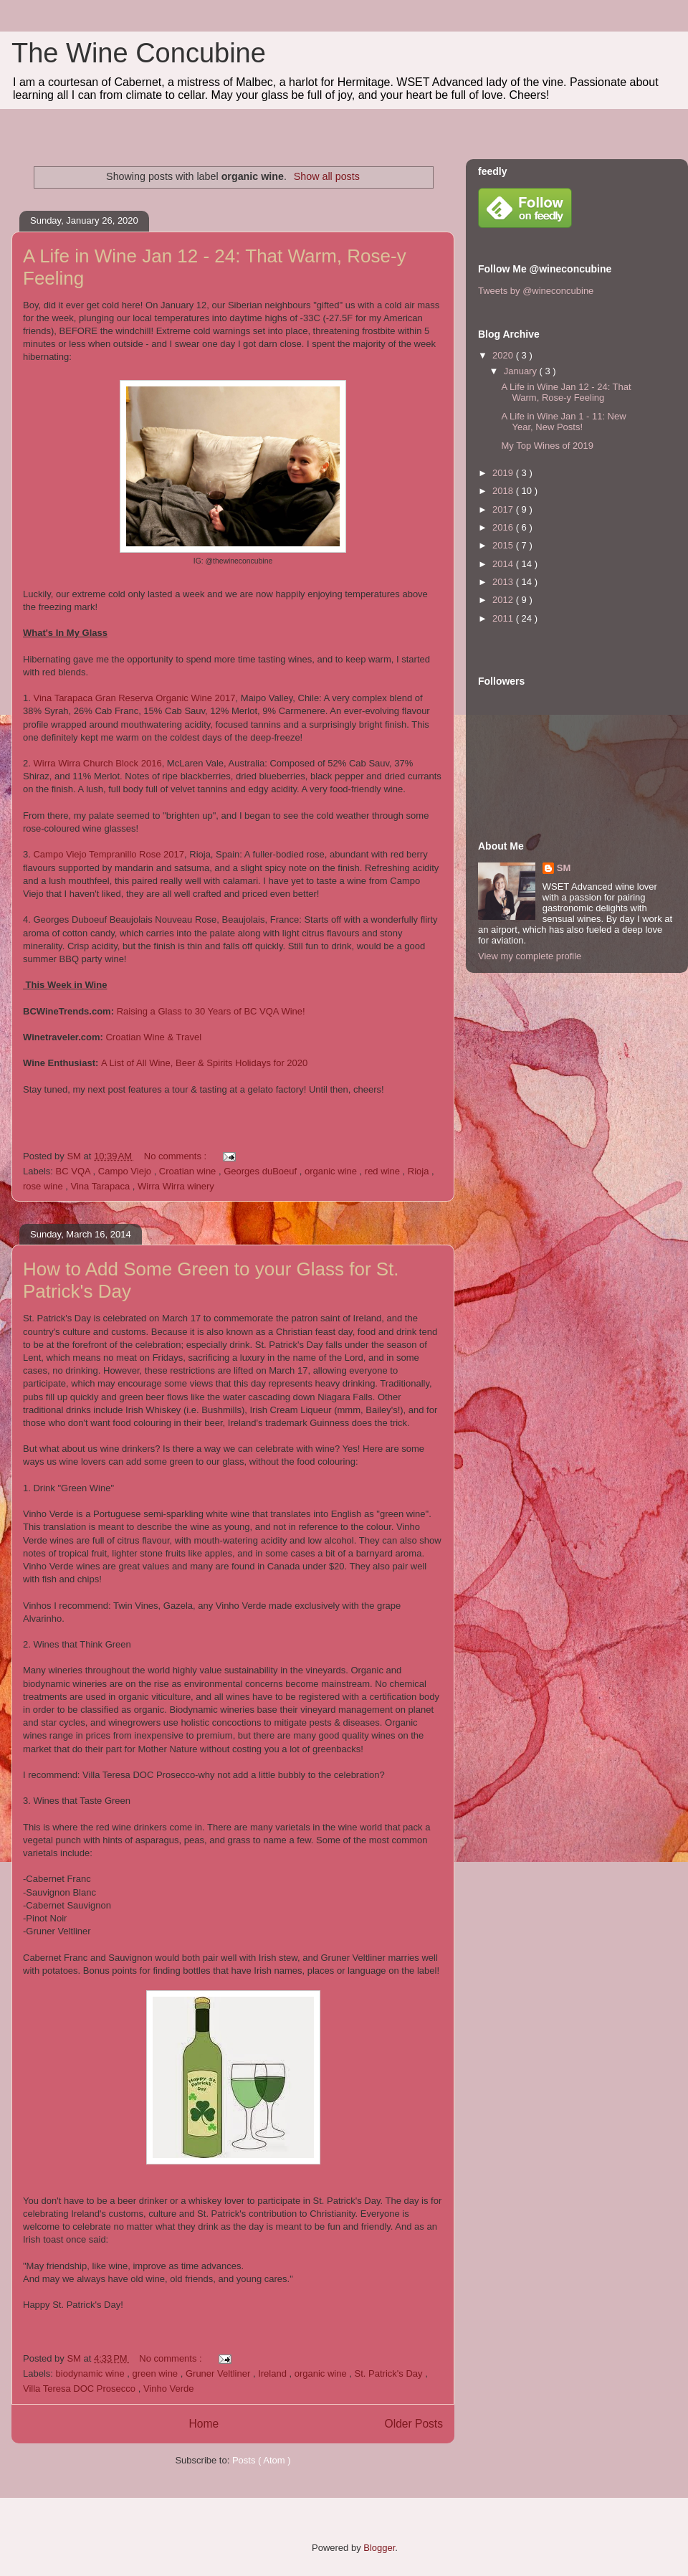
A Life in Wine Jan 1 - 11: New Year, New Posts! (563, 422)
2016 (504, 527)
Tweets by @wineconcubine (535, 290)
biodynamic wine (92, 2373)
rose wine (44, 1186)
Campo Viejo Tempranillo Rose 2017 (108, 854)
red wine (384, 1171)
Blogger (379, 2547)
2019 (504, 472)
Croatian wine (189, 1171)
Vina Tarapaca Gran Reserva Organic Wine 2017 (134, 698)
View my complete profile (529, 956)
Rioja (419, 1171)
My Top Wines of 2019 (547, 445)
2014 (504, 564)
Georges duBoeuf (262, 1171)
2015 (504, 545)
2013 (504, 581)
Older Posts (414, 2424)
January (522, 371)
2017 (504, 509)
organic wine (332, 1171)
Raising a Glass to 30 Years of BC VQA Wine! (211, 1011)
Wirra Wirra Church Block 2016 (97, 763)
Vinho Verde (168, 2388)
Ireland (273, 2373)
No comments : (176, 1156)
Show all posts (327, 176)
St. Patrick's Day (390, 2373)
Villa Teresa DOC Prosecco (80, 2388)
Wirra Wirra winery (176, 1186)
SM (564, 867)
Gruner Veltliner (219, 2373)
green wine (157, 2373)
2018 (504, 490)
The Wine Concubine (138, 53)
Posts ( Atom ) (261, 2460)
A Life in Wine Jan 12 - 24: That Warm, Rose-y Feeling (566, 392)
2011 (504, 618)
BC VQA (74, 1171)
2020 (504, 355)
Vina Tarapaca (101, 1186)
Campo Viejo (126, 1171)
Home (203, 2424)
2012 (504, 599)
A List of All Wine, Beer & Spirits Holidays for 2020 (204, 1063)
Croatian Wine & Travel (153, 1037)
